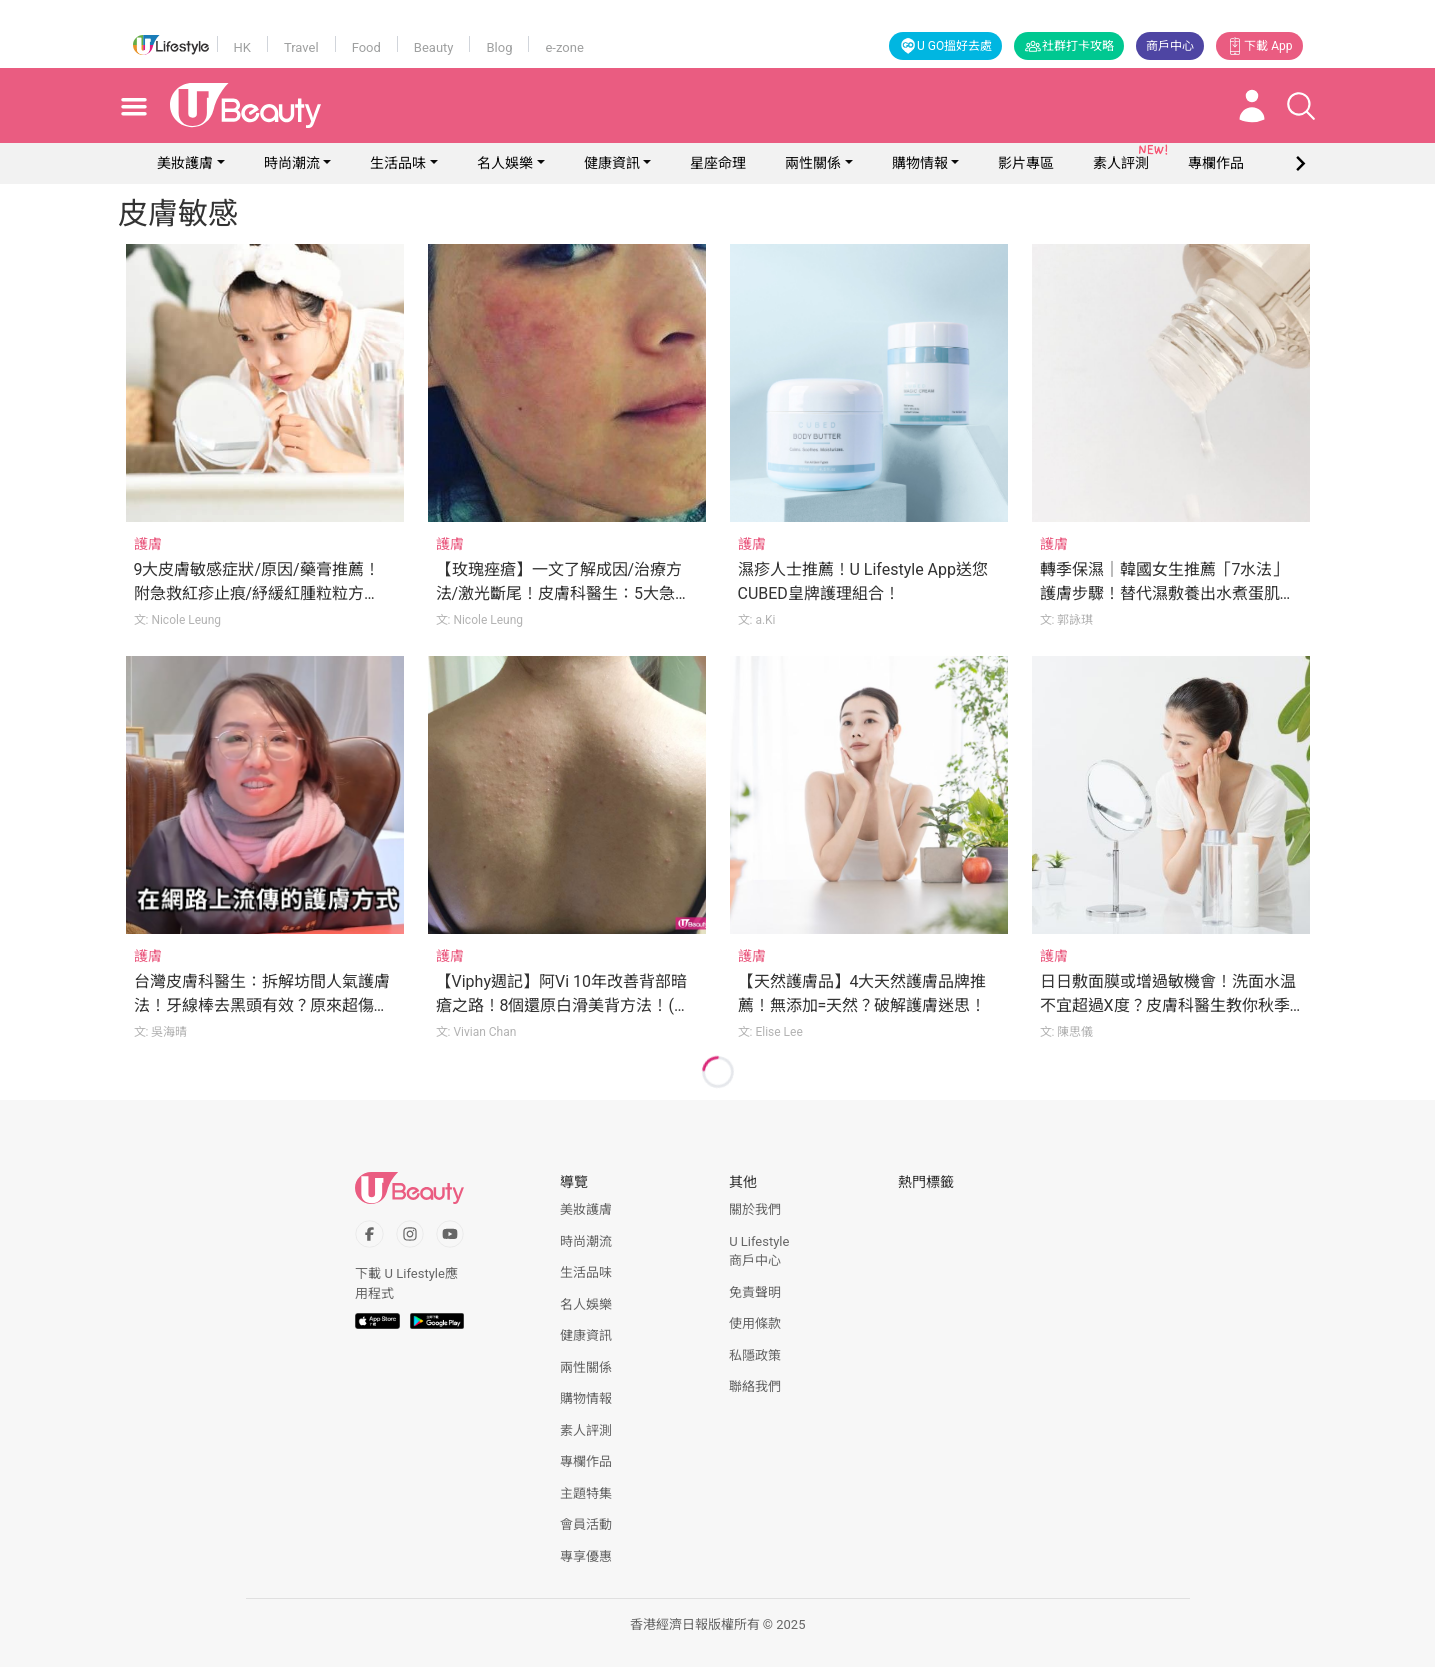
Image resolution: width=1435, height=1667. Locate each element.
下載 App (1259, 46)
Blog (499, 47)
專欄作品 (586, 1461)
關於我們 (755, 1209)
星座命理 (718, 163)
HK (242, 47)
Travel (301, 47)
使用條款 (755, 1323)
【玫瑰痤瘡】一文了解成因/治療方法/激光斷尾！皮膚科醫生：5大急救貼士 (564, 593)
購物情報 (920, 163)
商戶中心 (1170, 46)
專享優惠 (586, 1556)
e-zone (564, 47)
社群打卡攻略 (1069, 46)
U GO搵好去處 (945, 46)
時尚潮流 (292, 163)
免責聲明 (755, 1292)
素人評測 (586, 1430)
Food (366, 47)
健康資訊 (612, 163)
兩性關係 (813, 163)
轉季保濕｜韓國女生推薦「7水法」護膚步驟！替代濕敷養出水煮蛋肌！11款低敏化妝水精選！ (1168, 593)
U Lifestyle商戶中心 (759, 1251)
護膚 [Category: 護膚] (148, 544)
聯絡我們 (755, 1386)
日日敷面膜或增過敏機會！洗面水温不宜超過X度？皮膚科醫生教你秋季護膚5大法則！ (1168, 1005)
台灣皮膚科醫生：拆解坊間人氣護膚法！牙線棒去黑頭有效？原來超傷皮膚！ (262, 1005)
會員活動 (586, 1524)
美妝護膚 (185, 163)
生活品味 (398, 163)
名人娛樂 (505, 163)
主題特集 (586, 1493)
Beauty (434, 47)
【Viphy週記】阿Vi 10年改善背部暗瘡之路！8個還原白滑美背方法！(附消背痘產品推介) (563, 1005)
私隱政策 (755, 1355)
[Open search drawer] (1301, 106)
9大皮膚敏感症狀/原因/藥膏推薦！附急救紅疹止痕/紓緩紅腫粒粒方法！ (257, 593)
